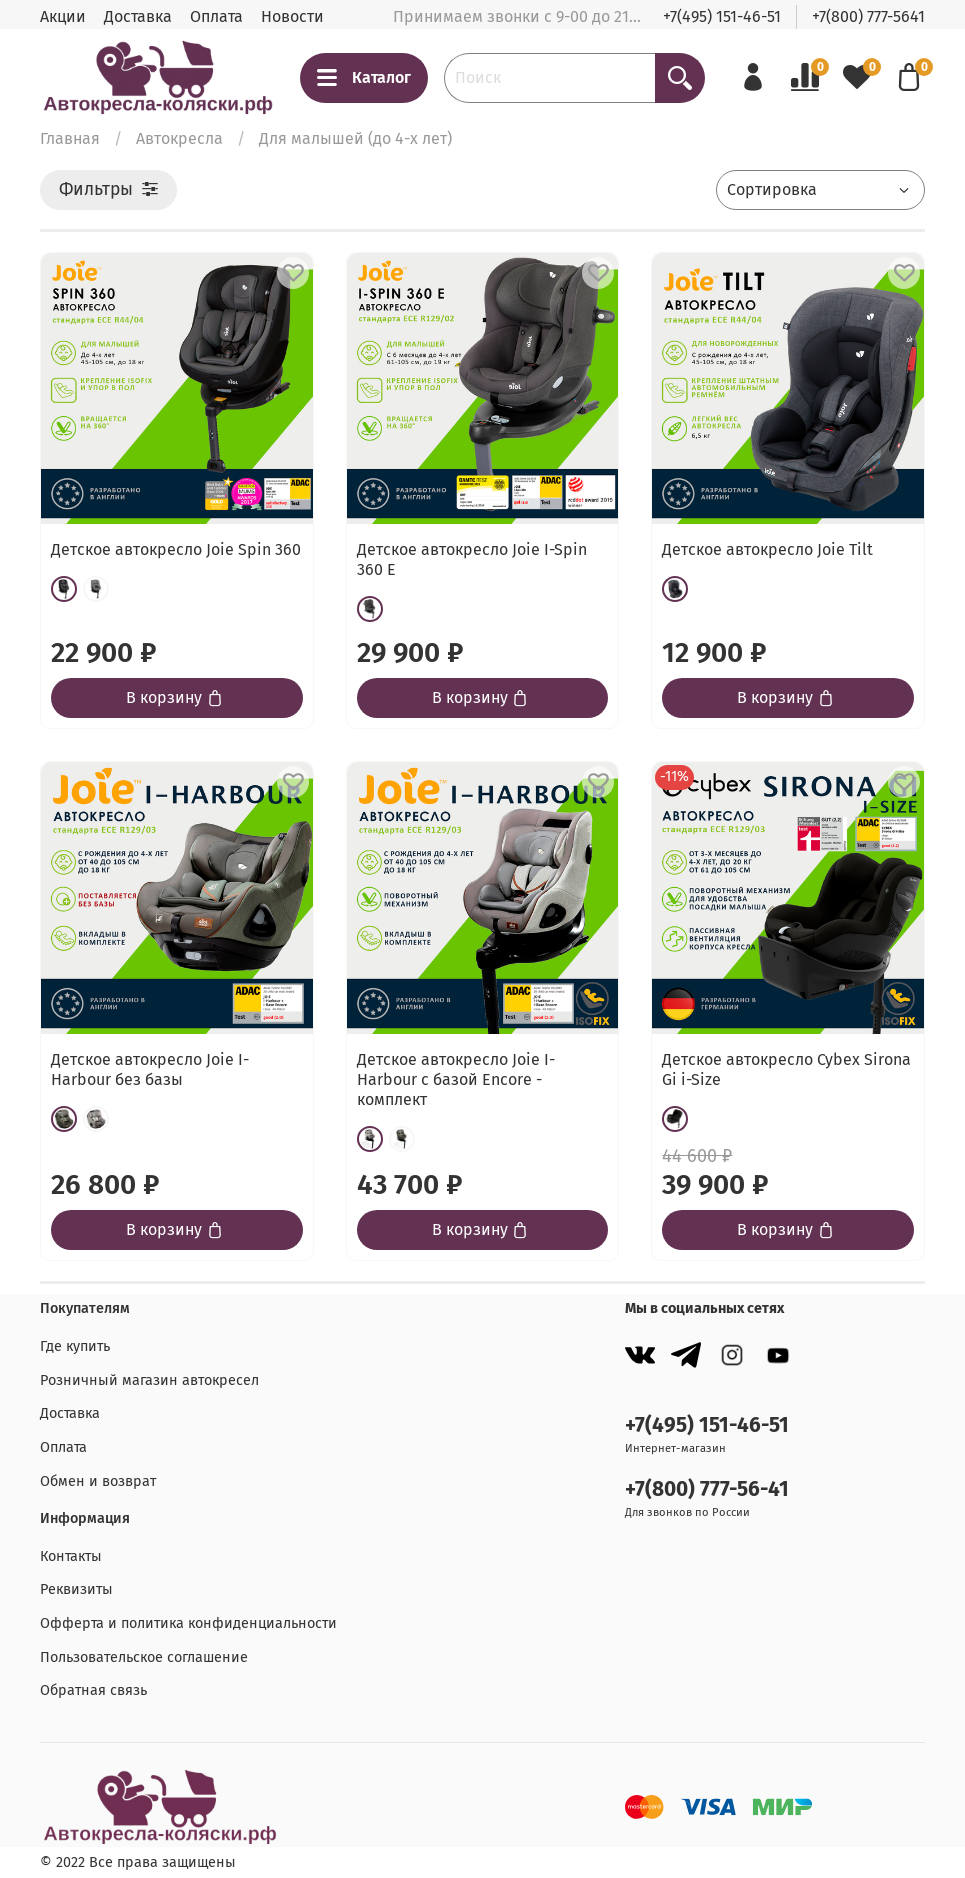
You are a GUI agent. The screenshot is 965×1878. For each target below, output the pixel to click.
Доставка (138, 16)
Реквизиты (76, 1589)
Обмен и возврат (98, 1481)
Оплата (216, 16)
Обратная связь (93, 1690)
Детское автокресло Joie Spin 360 (176, 549)
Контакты (71, 1556)
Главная (70, 138)
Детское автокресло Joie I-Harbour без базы (150, 1069)
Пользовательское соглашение (144, 1657)
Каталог (364, 78)
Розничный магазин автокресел (149, 1380)
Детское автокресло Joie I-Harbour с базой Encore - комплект (456, 1079)
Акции (63, 16)
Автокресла (179, 138)
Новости (292, 16)
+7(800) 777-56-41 (707, 1489)
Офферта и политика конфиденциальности (188, 1623)
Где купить (75, 1346)
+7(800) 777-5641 (868, 16)
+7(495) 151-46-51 (722, 16)
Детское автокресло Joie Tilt (767, 549)
